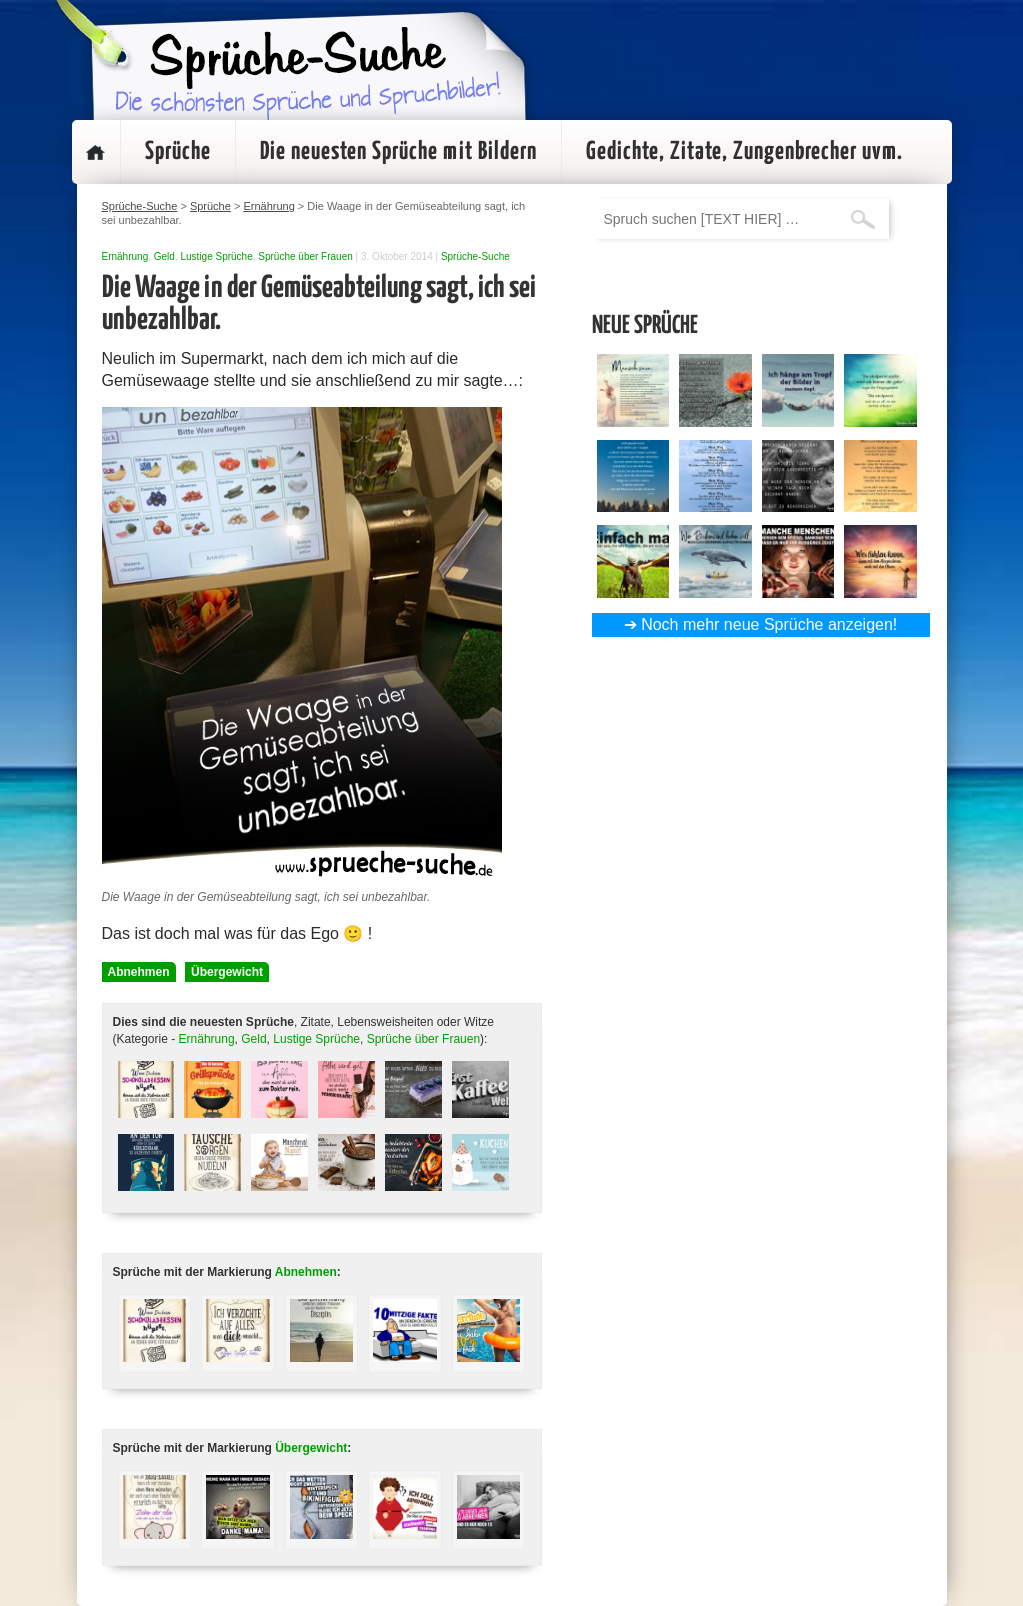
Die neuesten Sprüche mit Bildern (398, 152)
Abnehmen (139, 972)
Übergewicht (227, 972)
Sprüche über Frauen (305, 256)
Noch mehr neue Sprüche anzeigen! (769, 624)
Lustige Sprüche (216, 256)
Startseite (96, 152)
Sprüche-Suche (475, 256)
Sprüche (178, 152)
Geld (164, 256)
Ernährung (125, 256)
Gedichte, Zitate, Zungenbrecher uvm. (744, 152)
